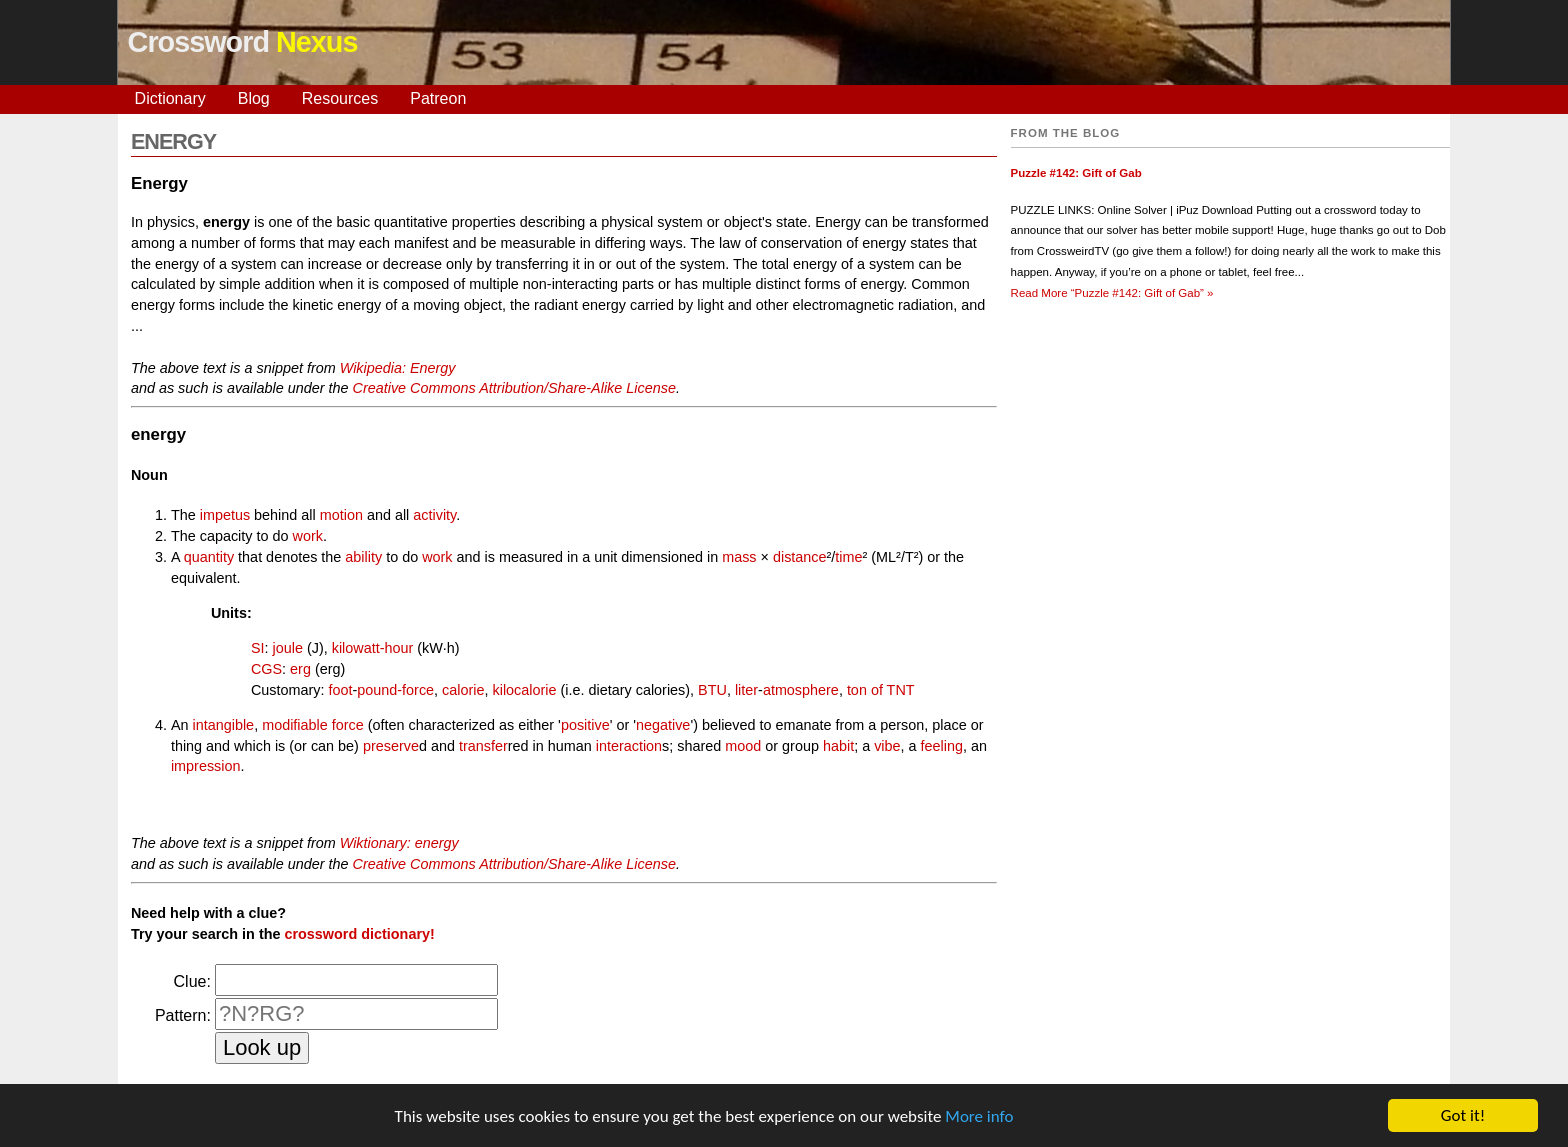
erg (300, 669)
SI (258, 648)
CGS (266, 669)
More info (979, 1117)
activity (434, 515)
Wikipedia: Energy (398, 368)
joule (288, 648)
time (848, 557)
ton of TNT (881, 690)
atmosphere (801, 690)
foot (340, 690)
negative (663, 725)
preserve (391, 746)
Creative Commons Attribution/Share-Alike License (514, 388)
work (308, 536)
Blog (254, 98)
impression (206, 766)
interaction (629, 746)
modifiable (295, 725)
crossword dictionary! (359, 934)
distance (800, 557)
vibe (887, 746)
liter (746, 690)
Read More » (1112, 293)
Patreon (438, 98)
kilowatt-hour (373, 648)
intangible (224, 725)
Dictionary (170, 98)
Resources (340, 98)
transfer (483, 746)
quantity (209, 557)
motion (341, 515)
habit (838, 746)
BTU (712, 690)
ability (363, 557)
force (348, 725)
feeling (942, 746)
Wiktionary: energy (399, 843)
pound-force (395, 690)
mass (739, 557)
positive (585, 725)
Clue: (192, 981)
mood (743, 746)
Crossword (243, 42)
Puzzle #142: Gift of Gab (1076, 173)
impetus (225, 515)
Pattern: (183, 1015)
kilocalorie (525, 690)
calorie (463, 690)
